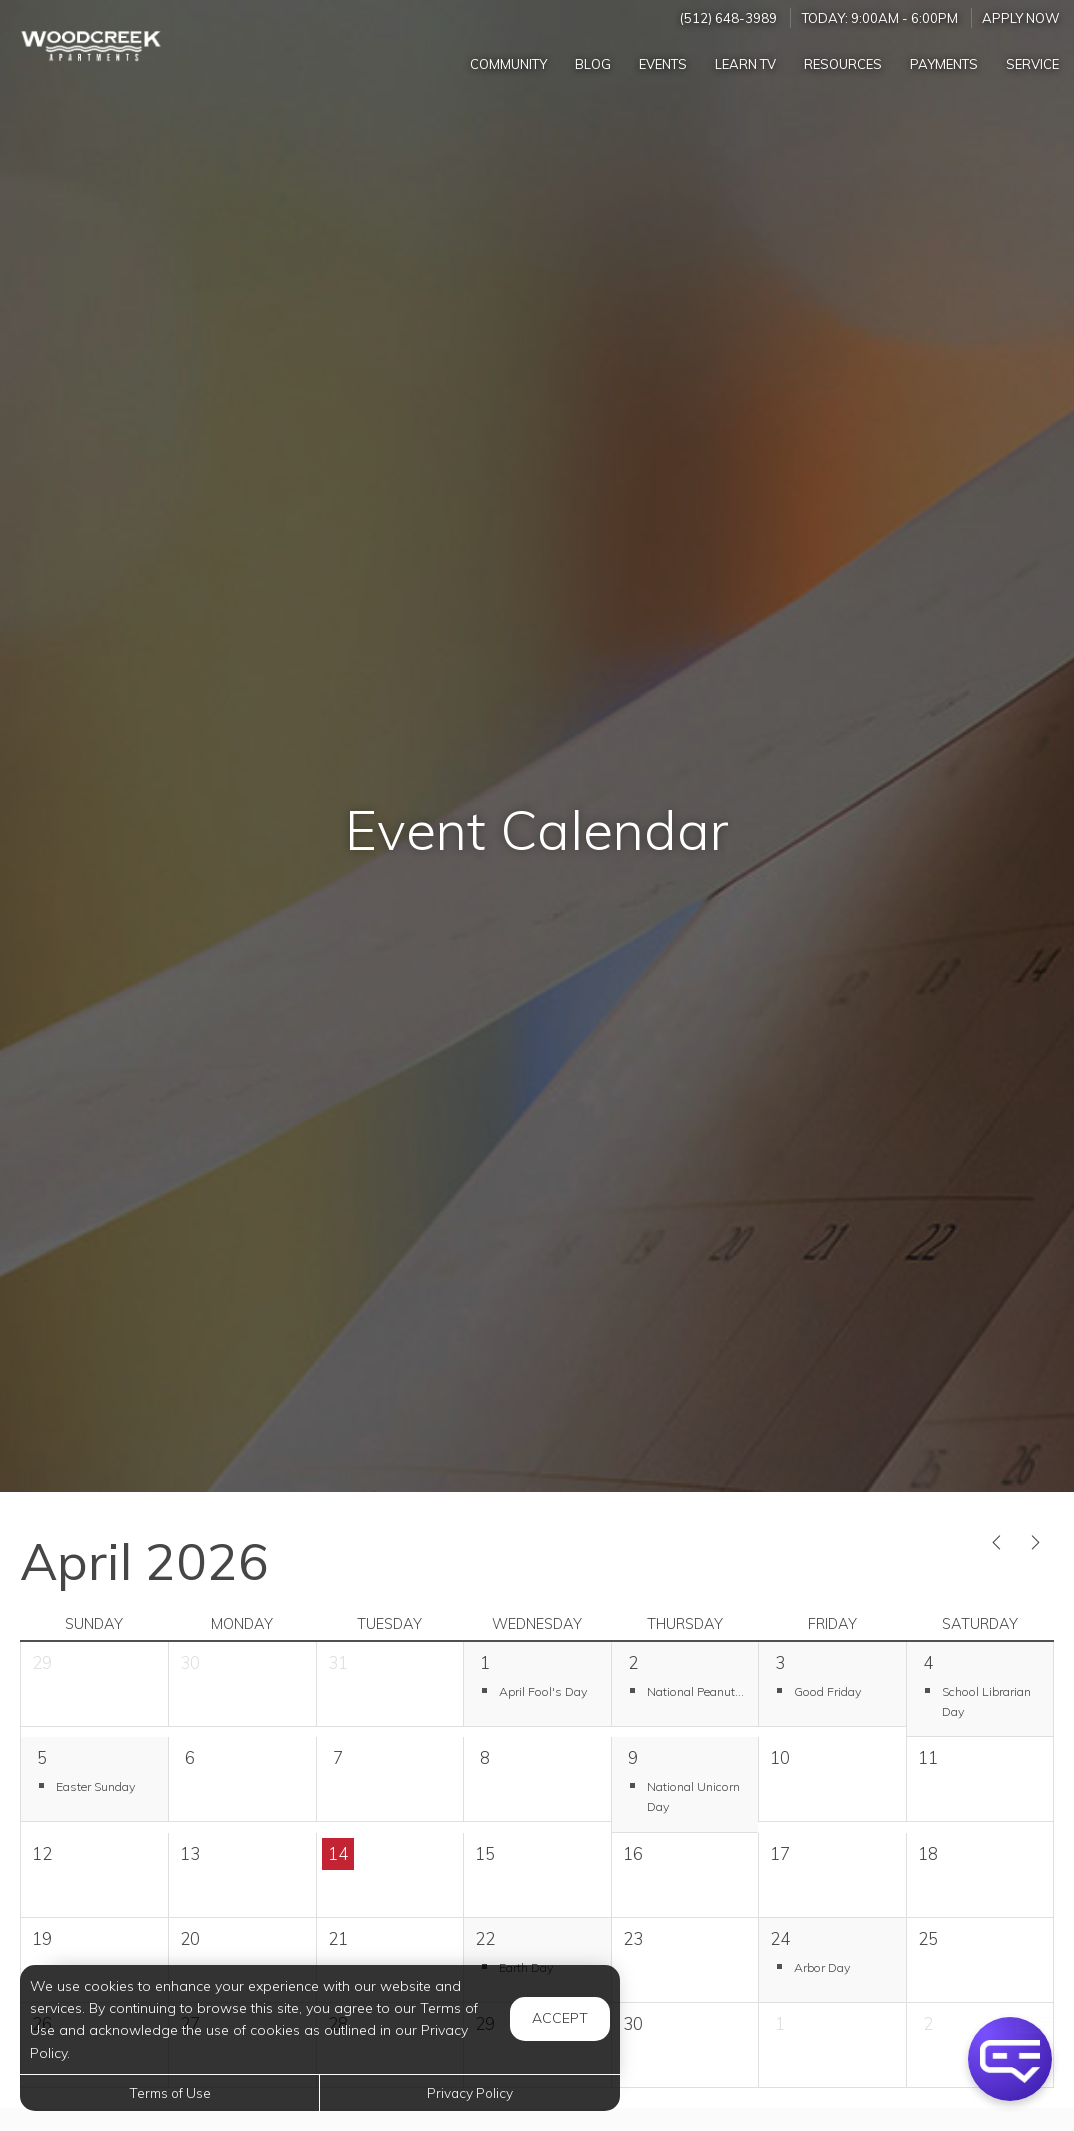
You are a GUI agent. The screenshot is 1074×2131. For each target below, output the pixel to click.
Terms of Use (170, 2092)
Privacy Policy (470, 2092)
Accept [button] (560, 2018)
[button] (537, 1690)
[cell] (241, 1779)
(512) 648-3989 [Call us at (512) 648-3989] (728, 18)
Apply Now (1021, 18)
